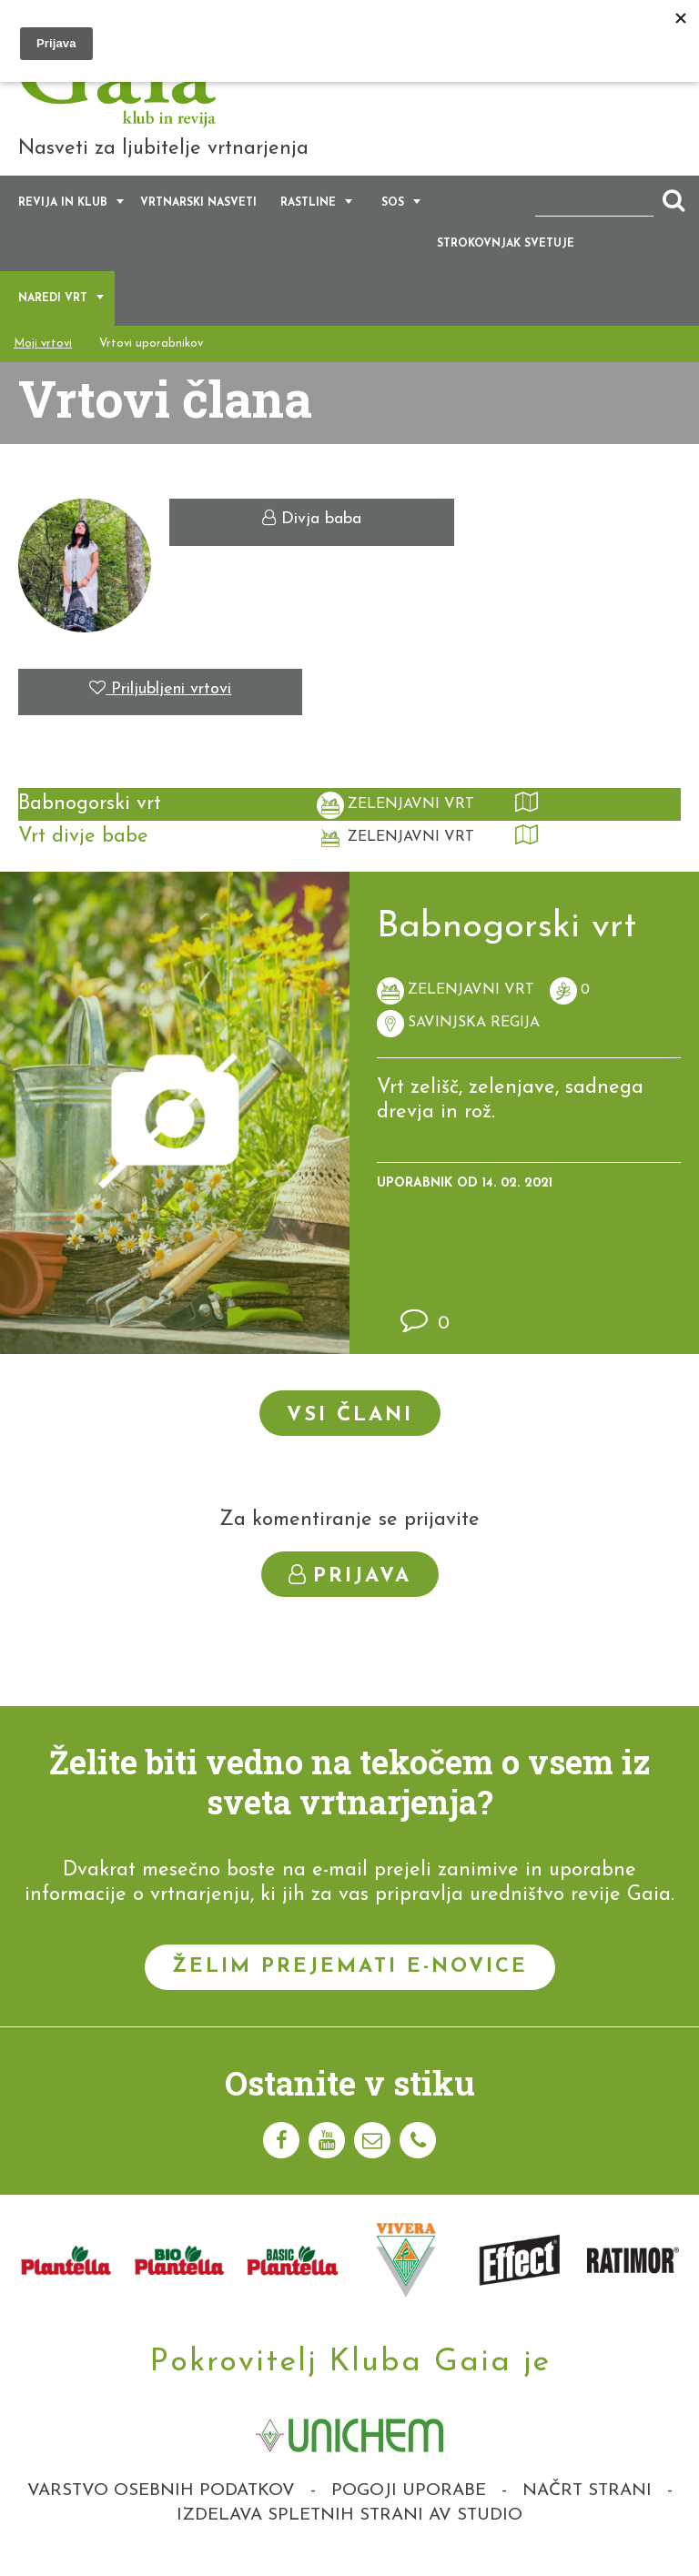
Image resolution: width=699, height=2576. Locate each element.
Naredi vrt (52, 309)
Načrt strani (587, 2501)
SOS (392, 213)
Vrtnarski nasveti (198, 213)
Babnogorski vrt (89, 814)
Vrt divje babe (83, 847)
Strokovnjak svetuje (505, 254)
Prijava (350, 1586)
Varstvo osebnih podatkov (161, 2501)
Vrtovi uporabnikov (151, 354)
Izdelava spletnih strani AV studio (349, 2526)
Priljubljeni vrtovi (160, 699)
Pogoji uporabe (408, 2501)
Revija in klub (62, 213)
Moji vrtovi (43, 354)
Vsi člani (350, 1426)
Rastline (308, 213)
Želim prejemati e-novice (350, 1976)
